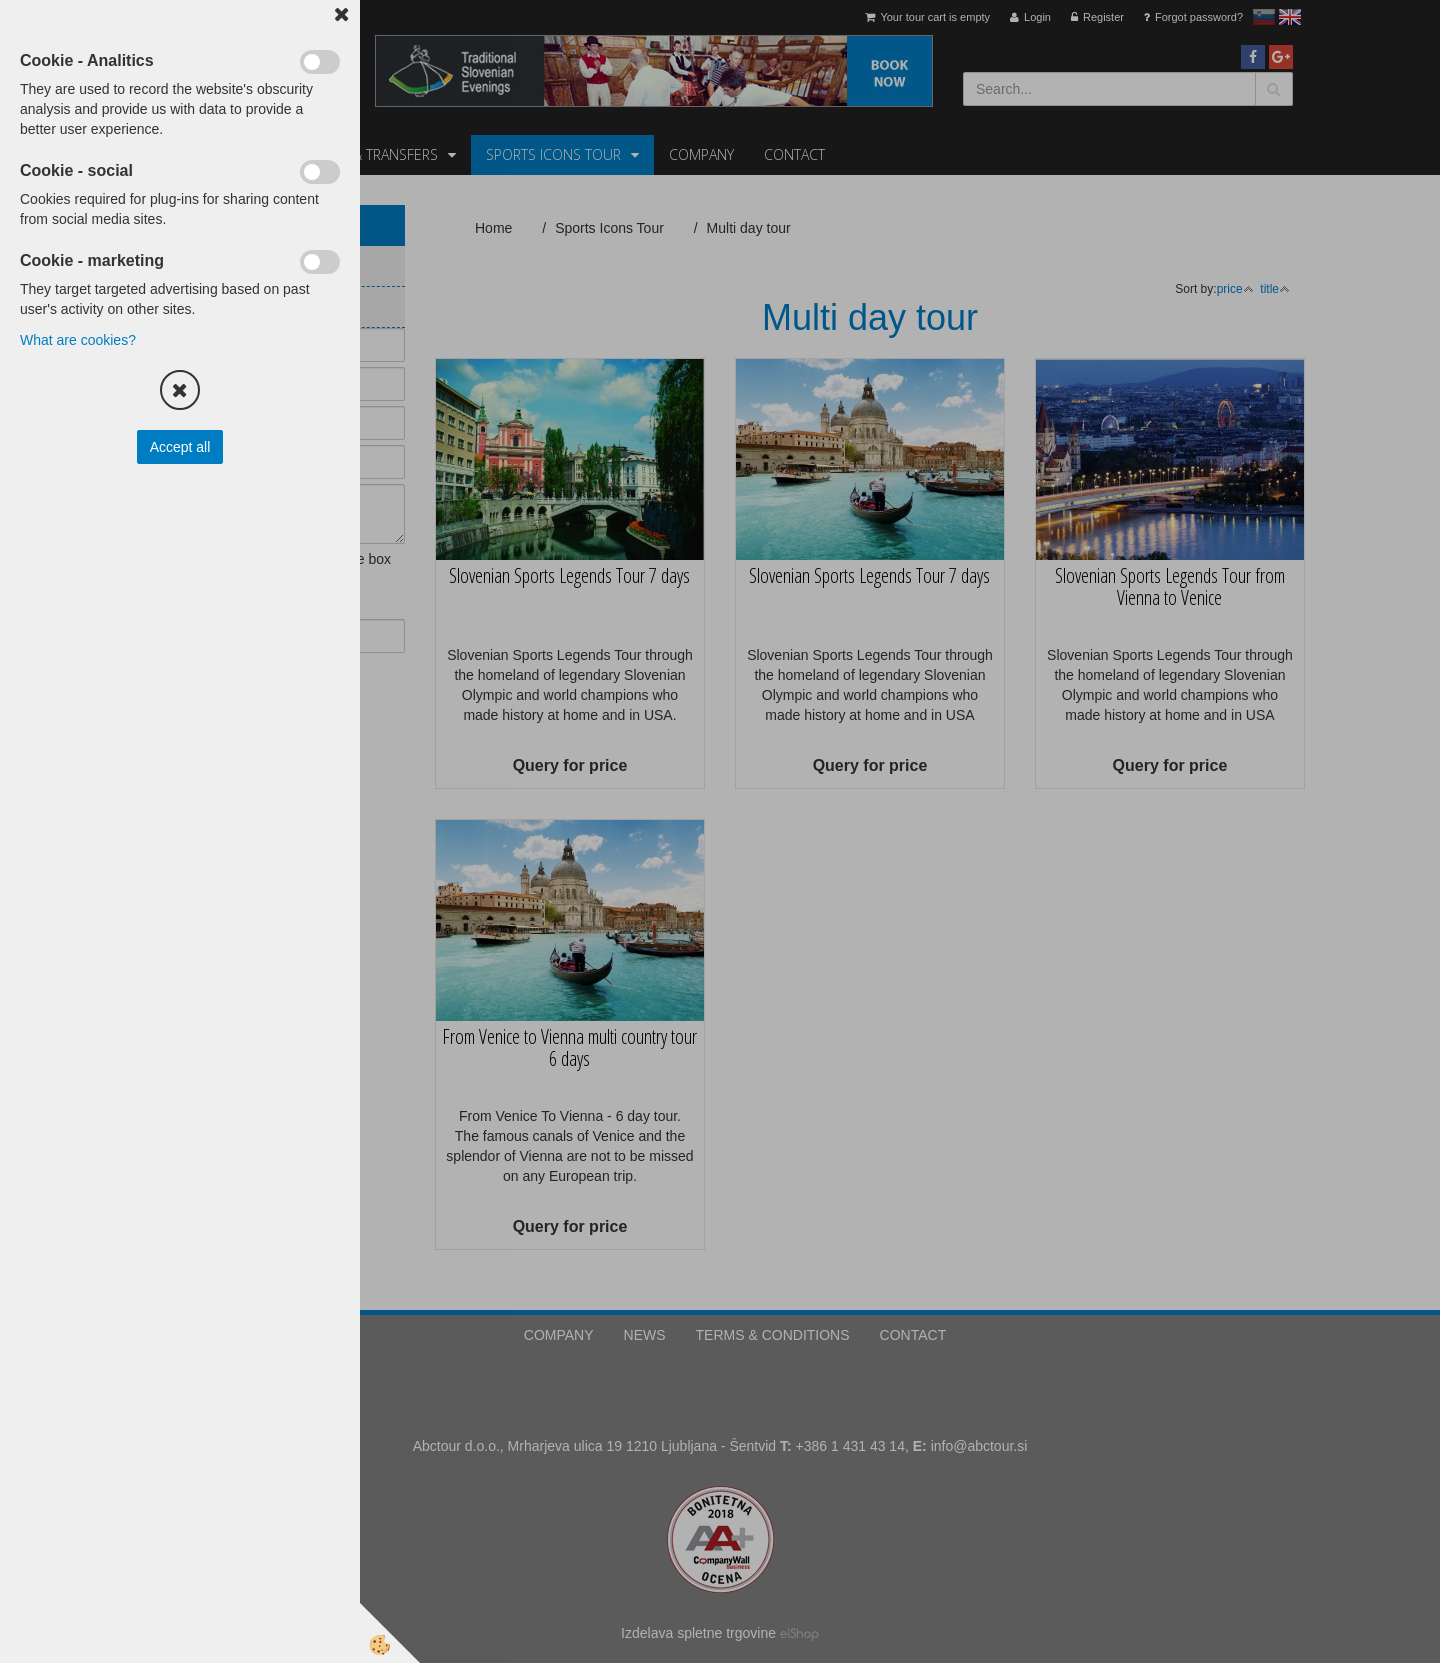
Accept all (180, 447)
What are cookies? (78, 340)
